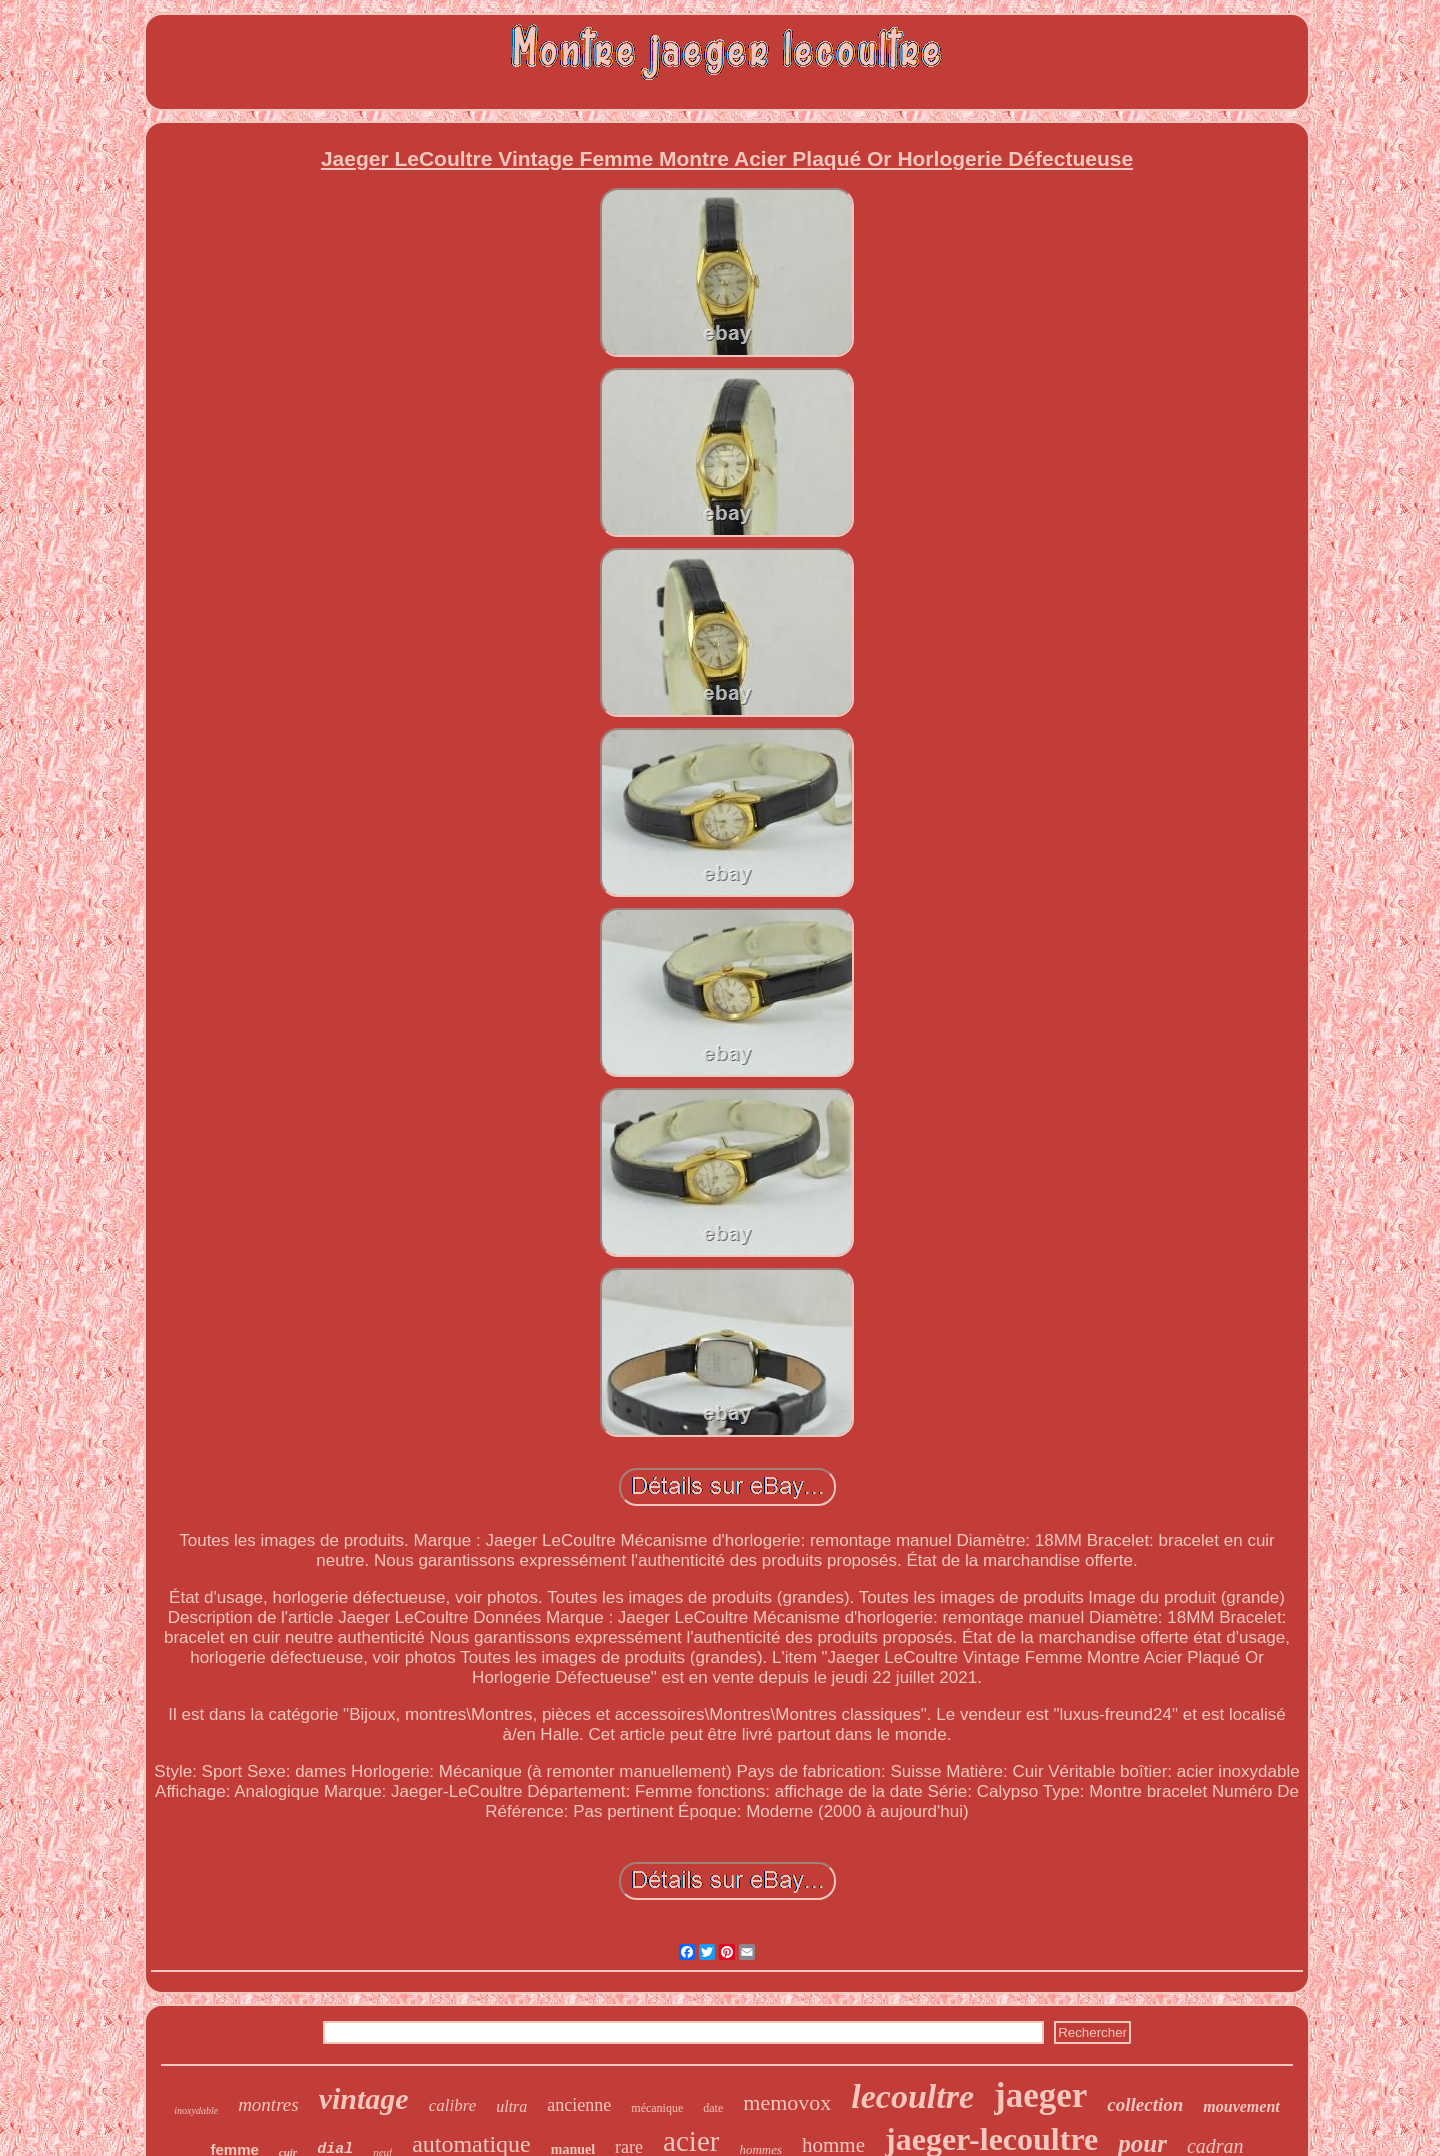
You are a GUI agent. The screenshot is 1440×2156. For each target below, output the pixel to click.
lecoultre (912, 2096)
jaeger (1040, 2095)
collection (1145, 2104)
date (713, 2108)
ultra (511, 2106)
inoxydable (196, 2110)
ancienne (579, 2105)
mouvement (1241, 2106)
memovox (787, 2102)
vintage (364, 2098)
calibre (453, 2105)
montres (268, 2104)
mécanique (657, 2108)
